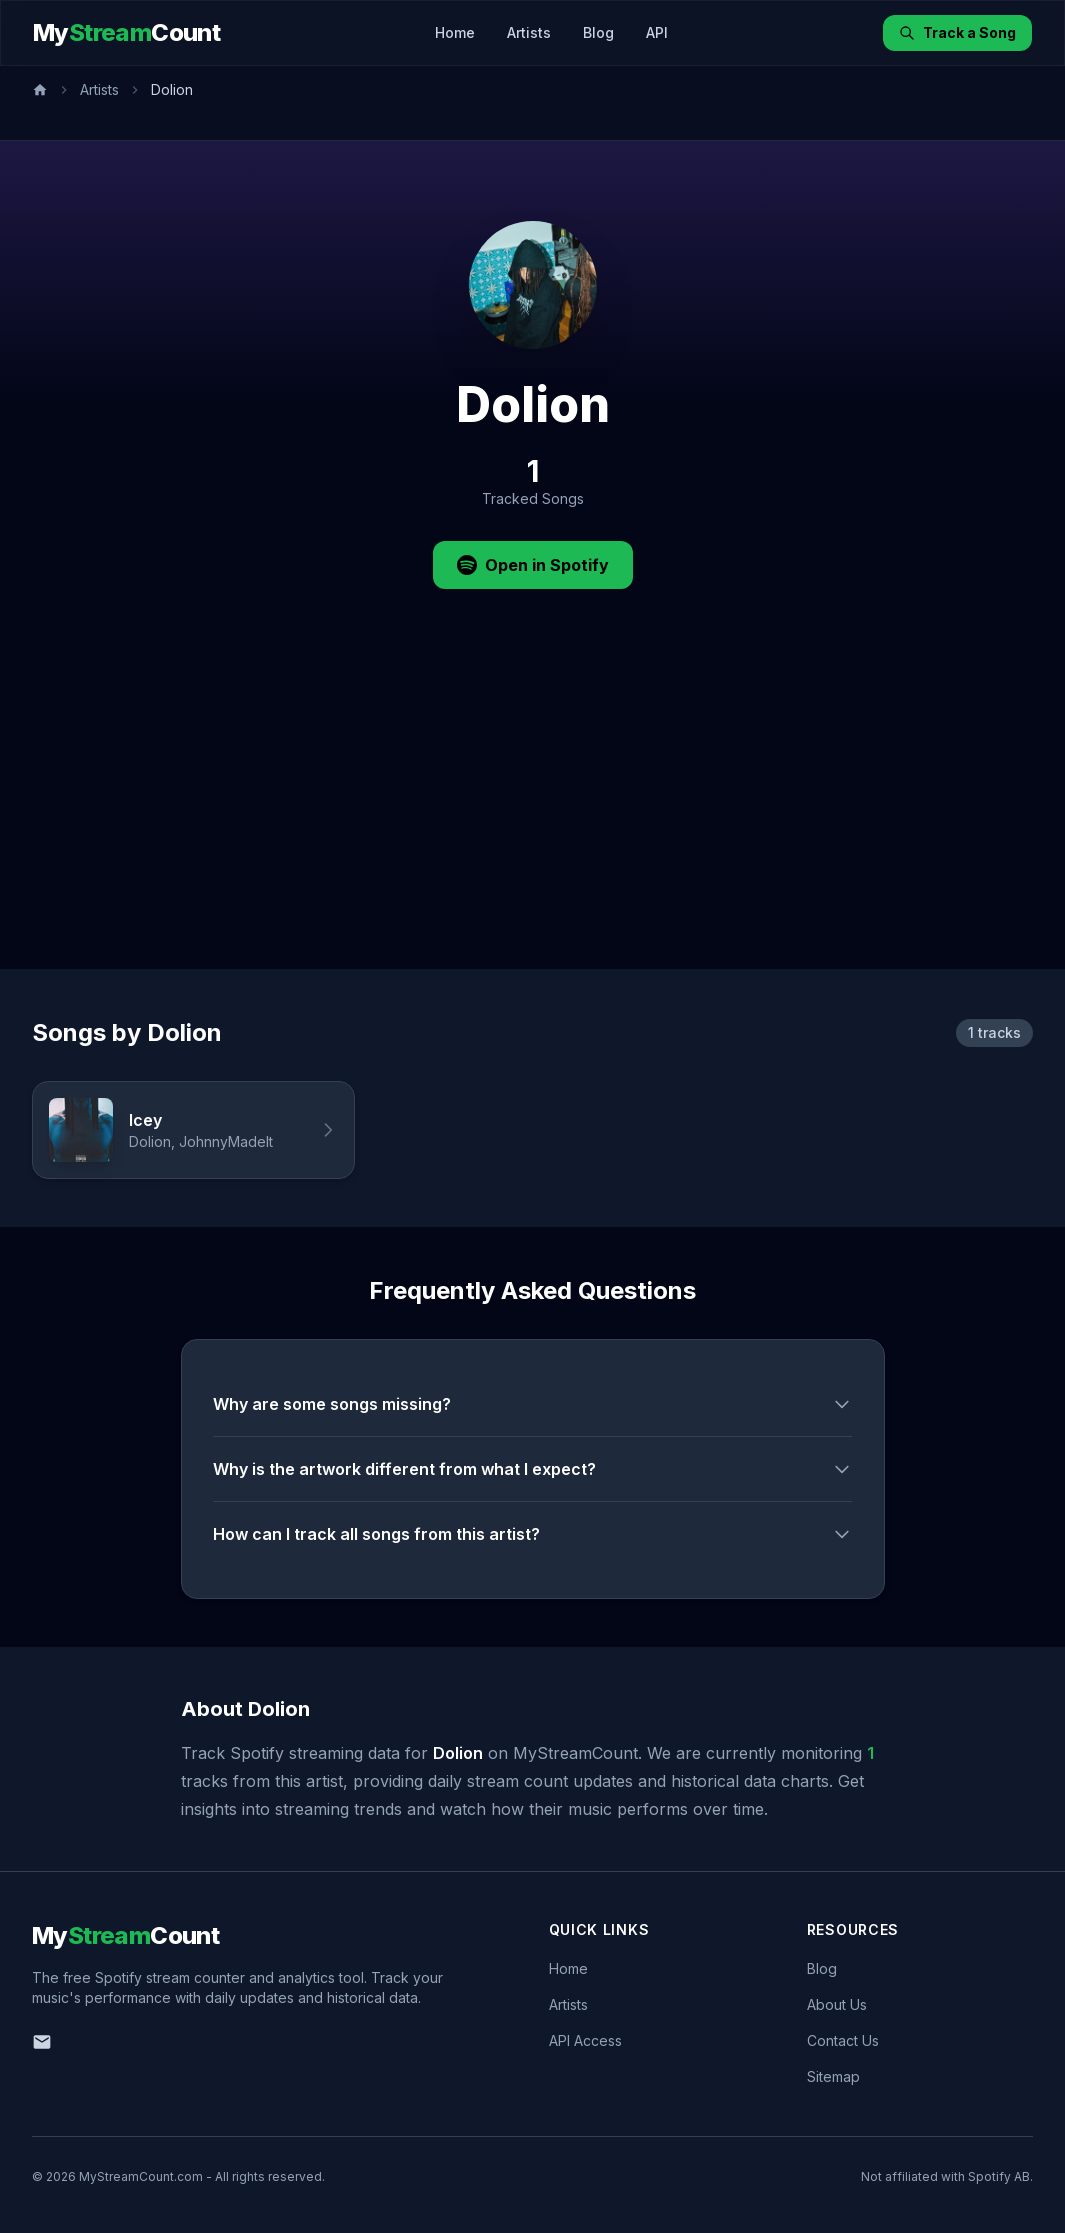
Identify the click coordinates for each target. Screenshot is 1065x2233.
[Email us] (42, 2042)
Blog (598, 32)
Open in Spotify (533, 565)
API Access (585, 2040)
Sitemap (833, 2076)
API (657, 32)
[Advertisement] (532, 819)
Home (455, 32)
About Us (837, 2004)
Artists (529, 32)
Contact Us (843, 2040)
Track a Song (957, 32)
